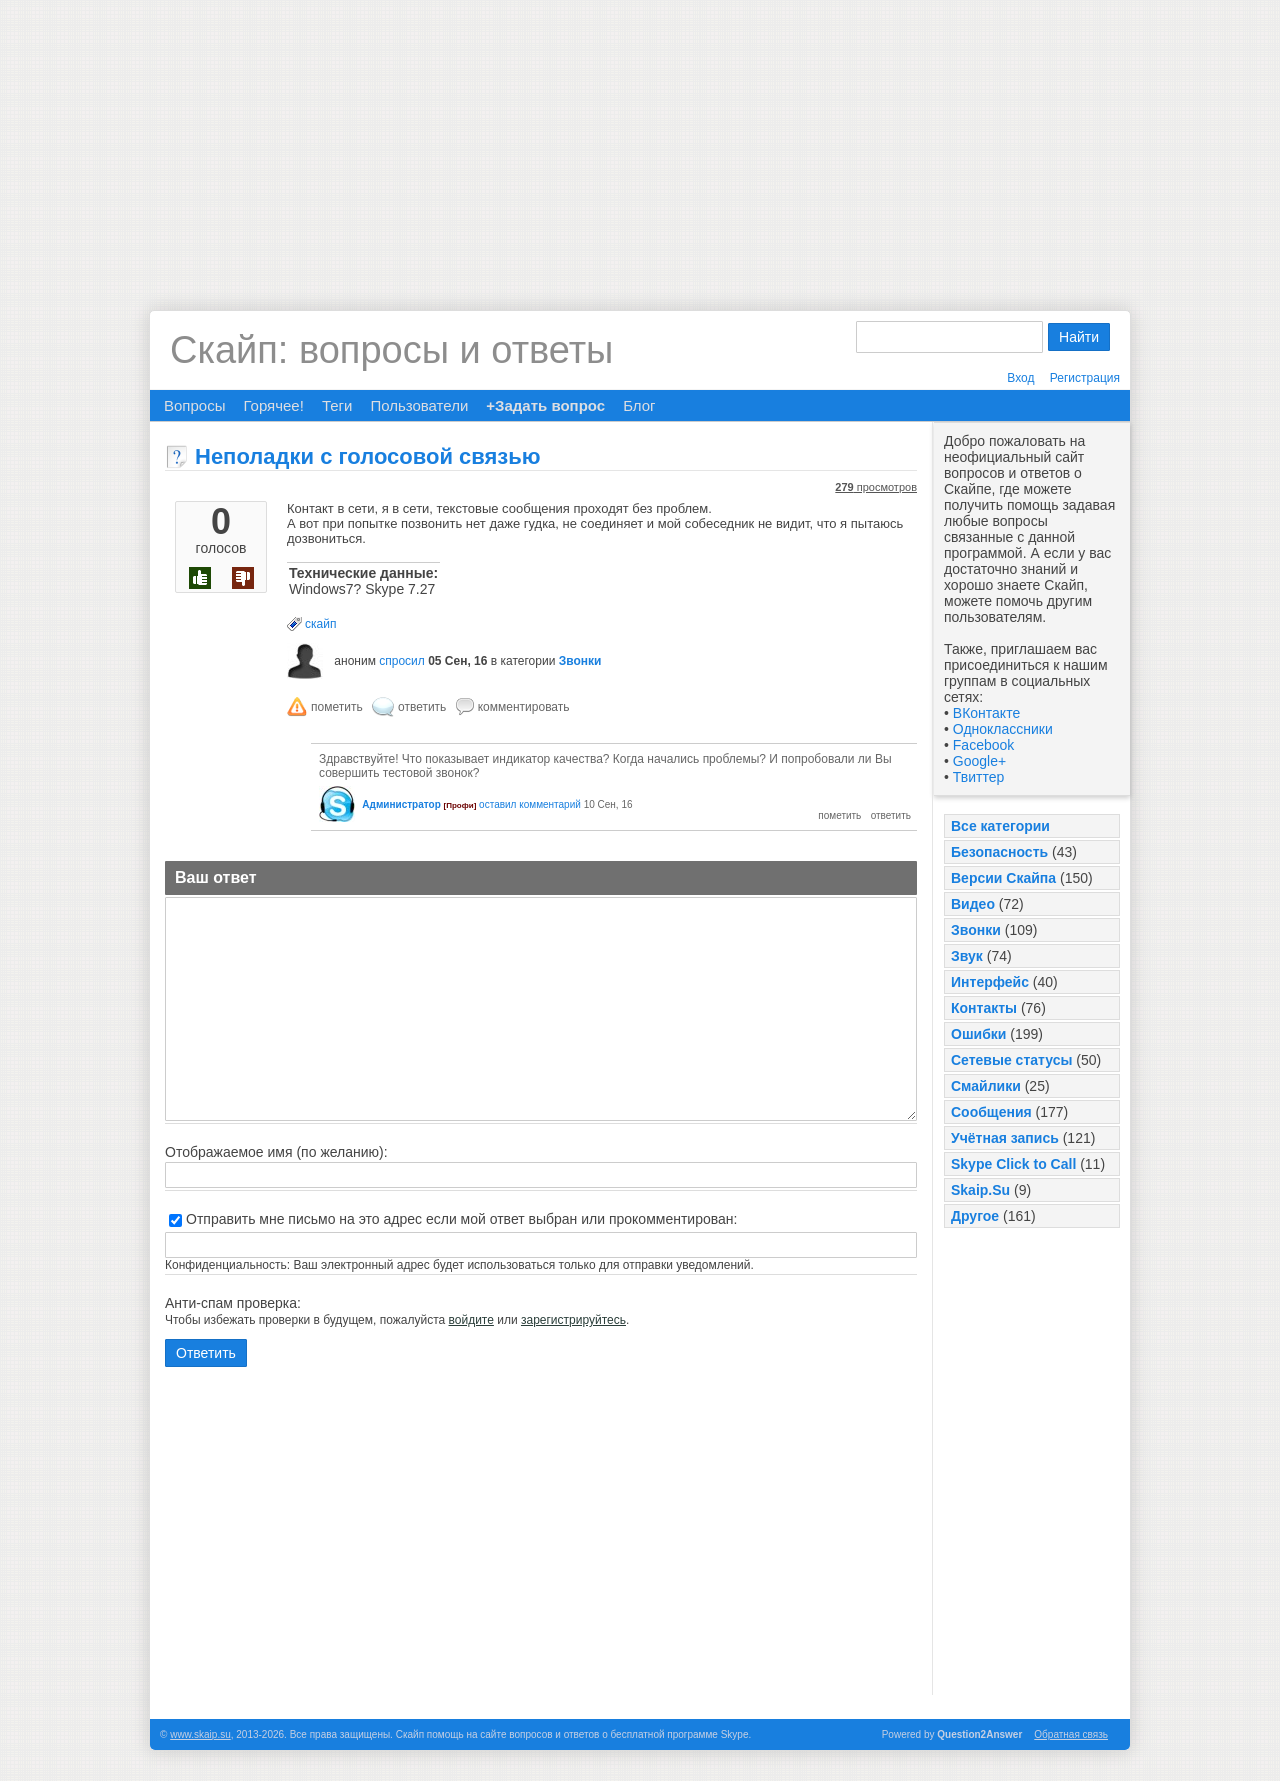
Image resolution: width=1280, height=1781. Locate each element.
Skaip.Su (980, 1190)
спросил (402, 661)
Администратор (401, 804)
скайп (320, 624)
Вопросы (194, 405)
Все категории (1000, 826)
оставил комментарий (530, 804)
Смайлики (986, 1086)
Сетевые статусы (1011, 1060)
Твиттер (978, 777)
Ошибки (978, 1034)
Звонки (976, 930)
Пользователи (419, 405)
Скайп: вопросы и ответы (391, 350)
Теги (337, 405)
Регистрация (1085, 378)
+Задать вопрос (545, 405)
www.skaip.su (200, 1734)
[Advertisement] (640, 140)
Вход (1020, 378)
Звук (967, 956)
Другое (975, 1216)
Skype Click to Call (1013, 1164)
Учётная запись (1005, 1138)
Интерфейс (990, 982)
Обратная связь (1071, 1734)
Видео (973, 904)
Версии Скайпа (1003, 878)
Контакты (984, 1008)
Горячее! (273, 405)
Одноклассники (1003, 729)
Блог (639, 405)
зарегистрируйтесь (573, 1320)
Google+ (979, 761)
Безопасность (999, 852)
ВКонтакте (986, 713)
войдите (471, 1320)
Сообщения (991, 1112)
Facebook (983, 745)
